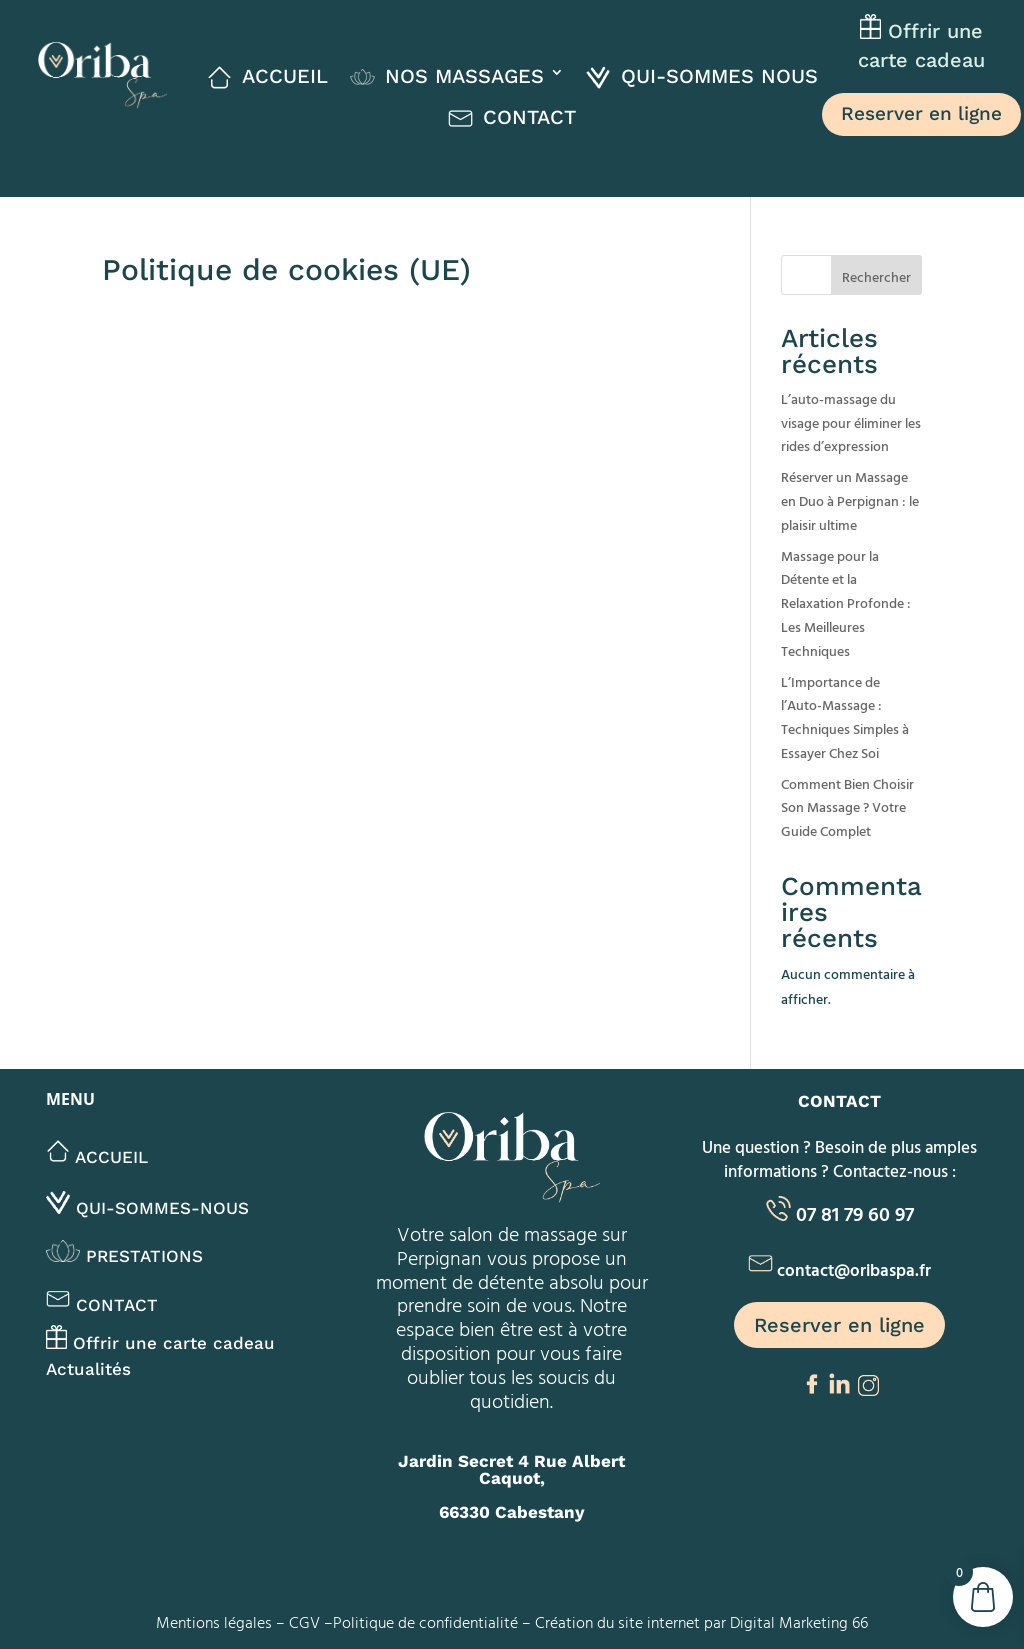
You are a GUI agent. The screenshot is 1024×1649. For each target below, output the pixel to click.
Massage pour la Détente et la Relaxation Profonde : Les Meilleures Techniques (846, 603)
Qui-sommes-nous (147, 1208)
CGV (304, 1622)
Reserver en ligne (921, 113)
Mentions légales (214, 1622)
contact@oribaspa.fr (854, 1269)
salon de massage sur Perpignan (512, 1245)
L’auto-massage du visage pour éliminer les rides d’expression (851, 422)
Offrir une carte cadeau (160, 1343)
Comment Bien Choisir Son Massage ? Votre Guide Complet (847, 807)
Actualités (88, 1369)
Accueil (97, 1157)
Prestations (124, 1256)
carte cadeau (921, 60)
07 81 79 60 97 (855, 1213)
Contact (102, 1305)
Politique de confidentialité (425, 1622)
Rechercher (876, 276)
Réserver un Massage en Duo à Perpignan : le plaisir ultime (850, 500)
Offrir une (932, 32)
